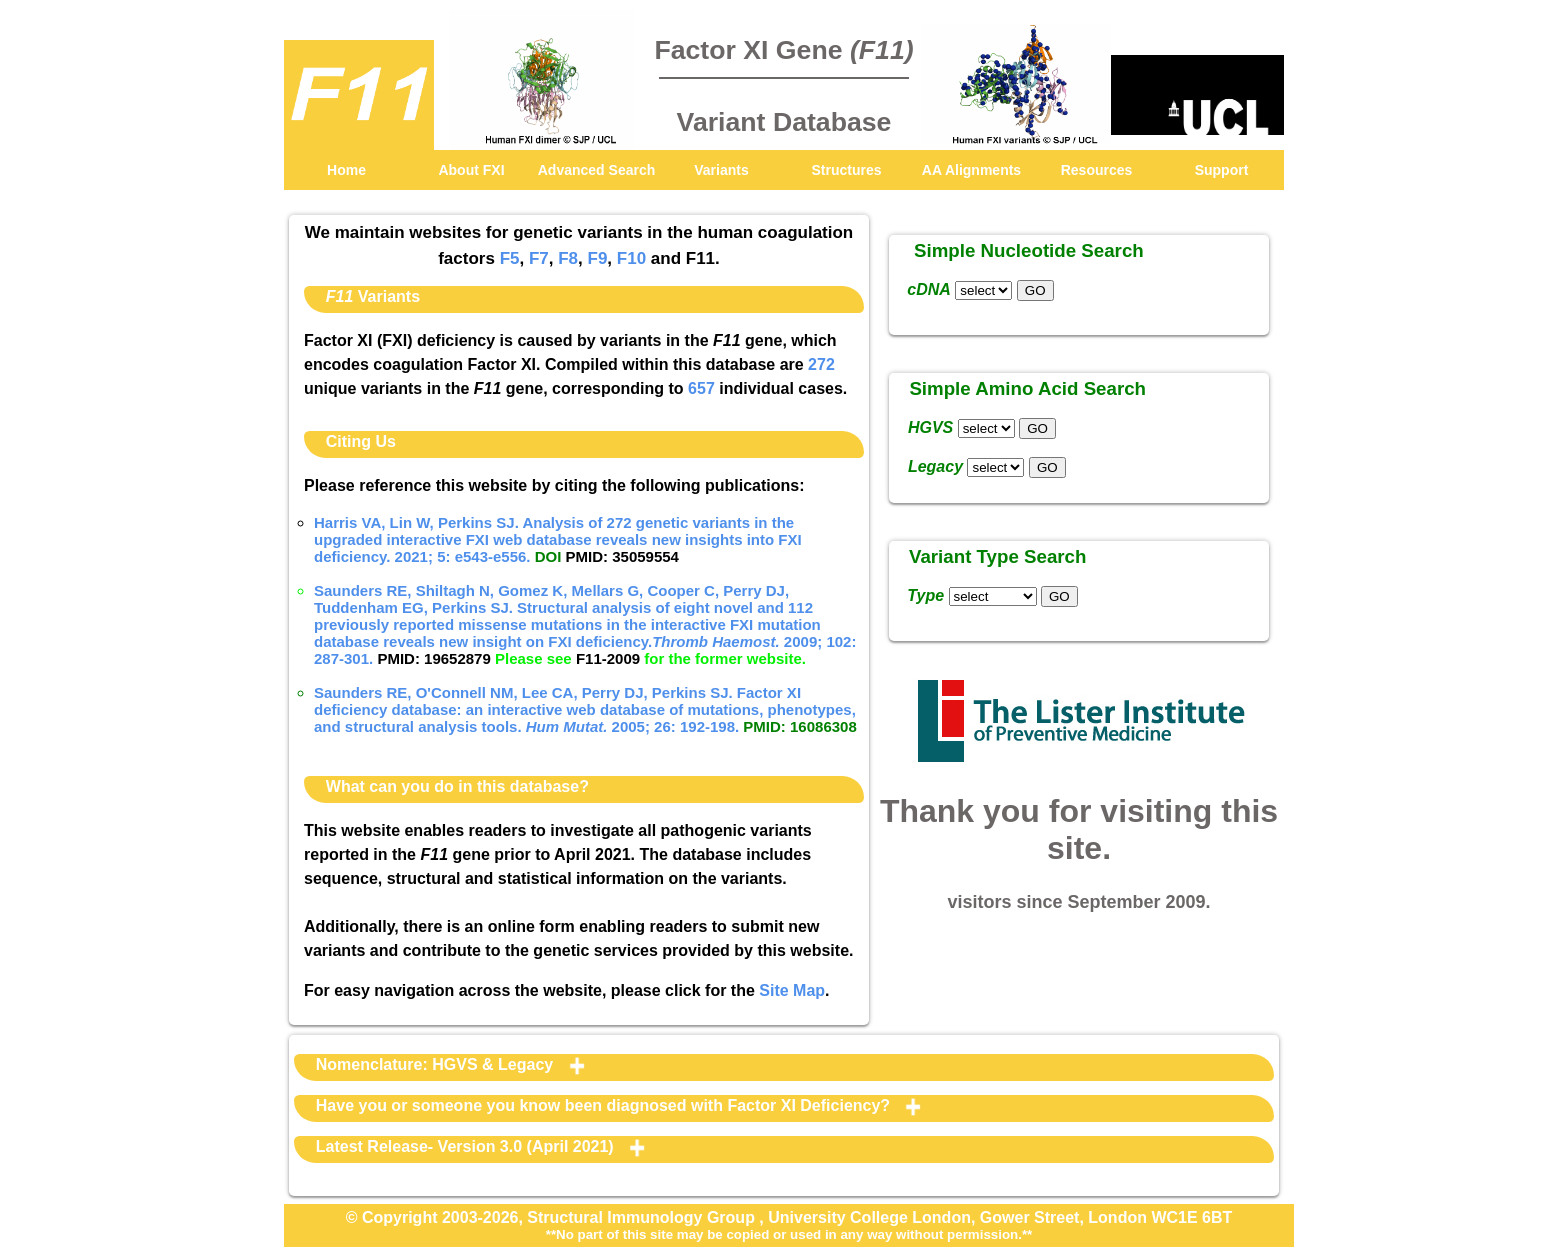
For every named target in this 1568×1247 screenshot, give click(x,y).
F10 (631, 258)
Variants (721, 170)
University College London (869, 1217)
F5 (510, 258)
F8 (568, 258)
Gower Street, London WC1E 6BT (1106, 1217)
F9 (598, 258)
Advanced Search (597, 170)
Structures (846, 170)
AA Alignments (971, 170)
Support (1222, 170)
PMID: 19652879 (434, 658)
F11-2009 (608, 658)
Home (346, 170)
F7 (539, 258)
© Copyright (394, 1217)
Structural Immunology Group (643, 1217)
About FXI (471, 170)
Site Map (792, 990)
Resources (1097, 170)
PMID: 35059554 (622, 556)
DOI (548, 556)
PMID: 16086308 (799, 726)
